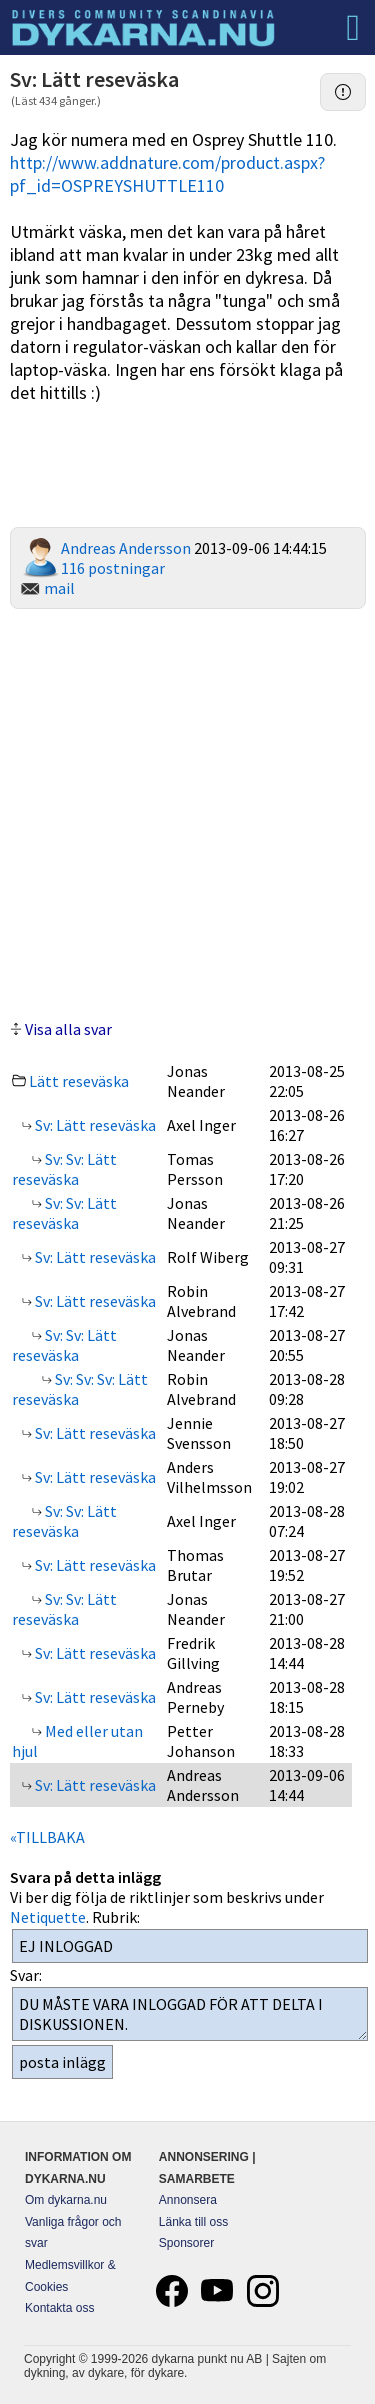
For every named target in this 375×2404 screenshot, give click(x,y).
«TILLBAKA (47, 1837)
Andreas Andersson (126, 548)
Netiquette (48, 1917)
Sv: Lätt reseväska (94, 1125)
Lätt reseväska (79, 1081)
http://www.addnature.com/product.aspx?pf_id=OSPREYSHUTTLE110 (167, 174)
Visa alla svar (68, 1029)
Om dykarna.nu (66, 2200)
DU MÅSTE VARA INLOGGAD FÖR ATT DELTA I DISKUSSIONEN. (190, 2014)
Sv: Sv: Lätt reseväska (64, 1169)
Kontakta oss (59, 2308)
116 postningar (113, 568)
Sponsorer (186, 2243)
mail (59, 588)
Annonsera (188, 2200)
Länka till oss (193, 2222)
